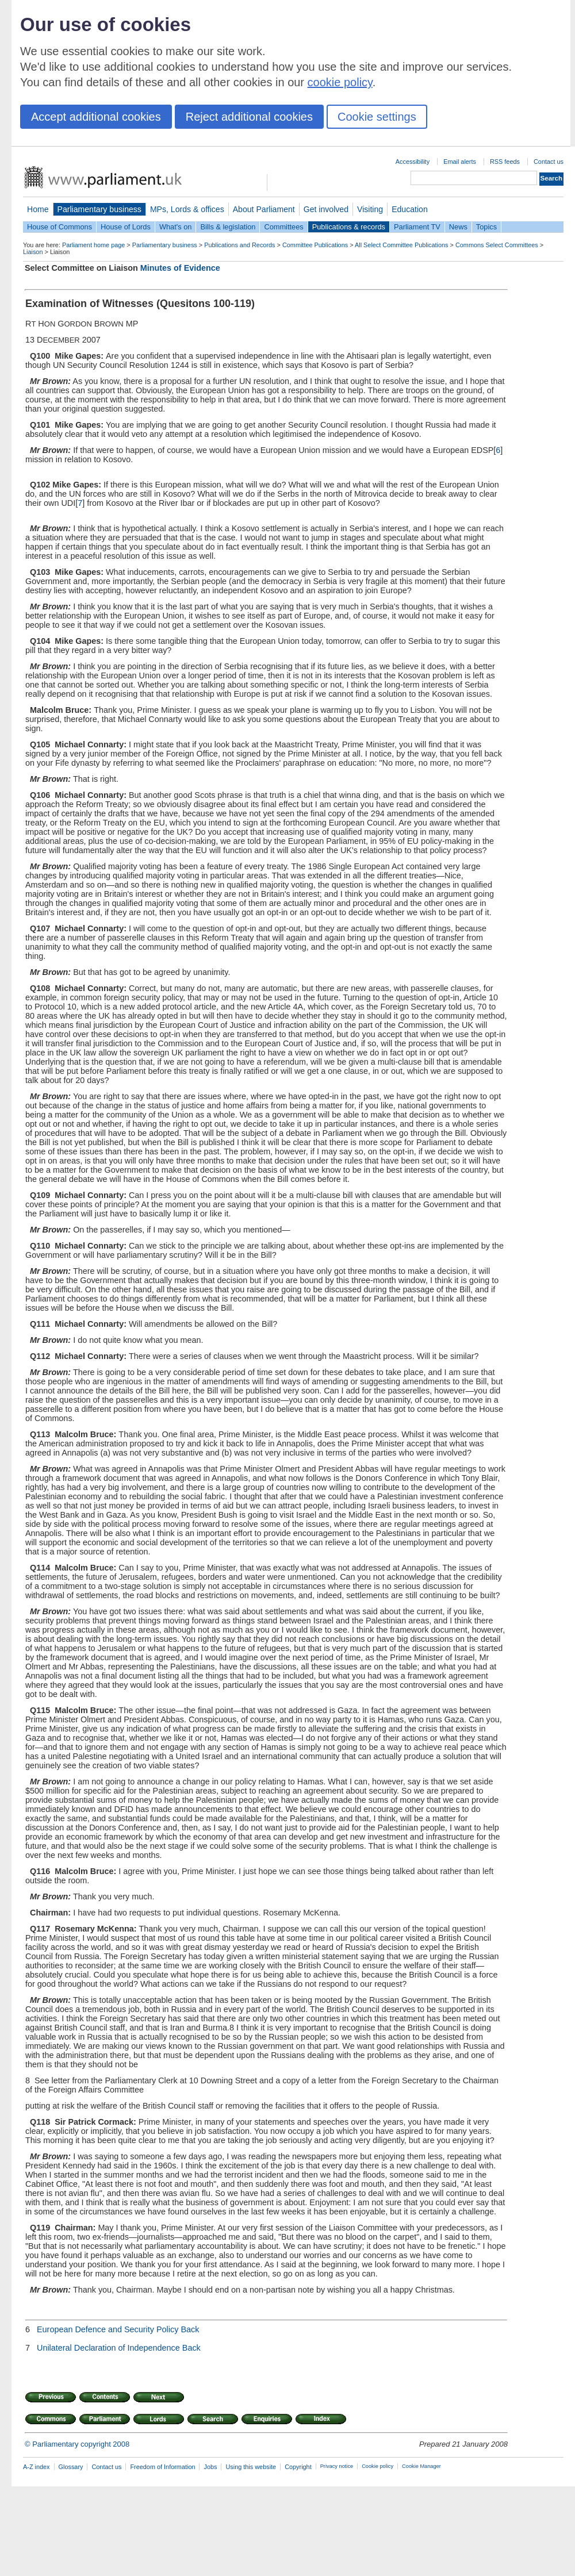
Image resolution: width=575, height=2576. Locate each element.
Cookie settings (377, 116)
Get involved (326, 209)
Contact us (549, 161)
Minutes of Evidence (180, 267)
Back (190, 2329)
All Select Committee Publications (401, 244)
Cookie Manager (421, 2466)
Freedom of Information (162, 2466)
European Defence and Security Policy (107, 2329)
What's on (175, 226)
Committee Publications (315, 244)
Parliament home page (93, 244)
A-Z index (36, 2466)
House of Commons (59, 226)
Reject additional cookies (249, 116)
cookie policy (340, 82)
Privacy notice (336, 2466)
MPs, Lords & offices (187, 209)
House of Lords (126, 226)
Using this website (250, 2466)
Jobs (210, 2466)
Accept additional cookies (96, 116)
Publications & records (348, 226)
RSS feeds (505, 161)
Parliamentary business (99, 209)
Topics (486, 226)
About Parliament (264, 209)
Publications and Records (239, 244)
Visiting (370, 209)
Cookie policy (377, 2466)
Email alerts (459, 161)
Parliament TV (417, 226)
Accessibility (413, 161)
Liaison (33, 251)
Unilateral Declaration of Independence (108, 2347)
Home (38, 209)
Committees (283, 226)
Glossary (71, 2466)
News (458, 226)
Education (410, 209)
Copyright (298, 2466)
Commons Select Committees (496, 244)
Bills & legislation (227, 226)
